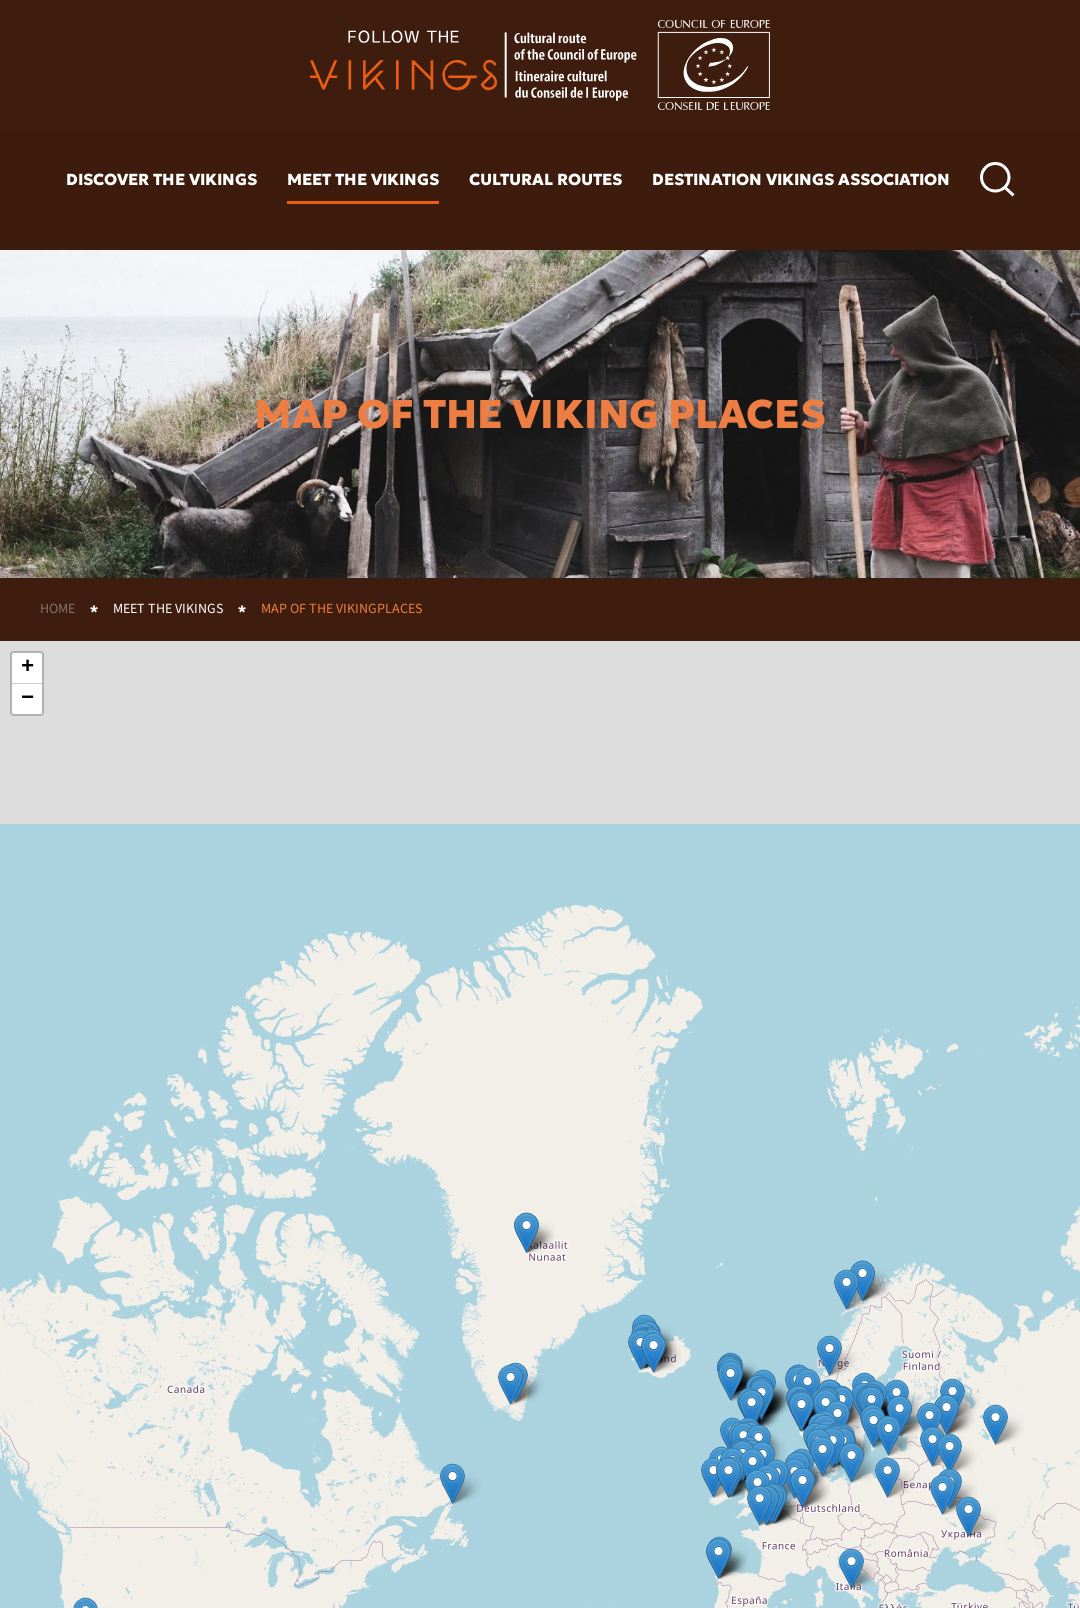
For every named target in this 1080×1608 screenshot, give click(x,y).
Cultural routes (545, 179)
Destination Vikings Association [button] (801, 179)
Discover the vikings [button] (161, 179)
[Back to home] (540, 65)
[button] (997, 180)
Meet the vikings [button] (363, 179)
